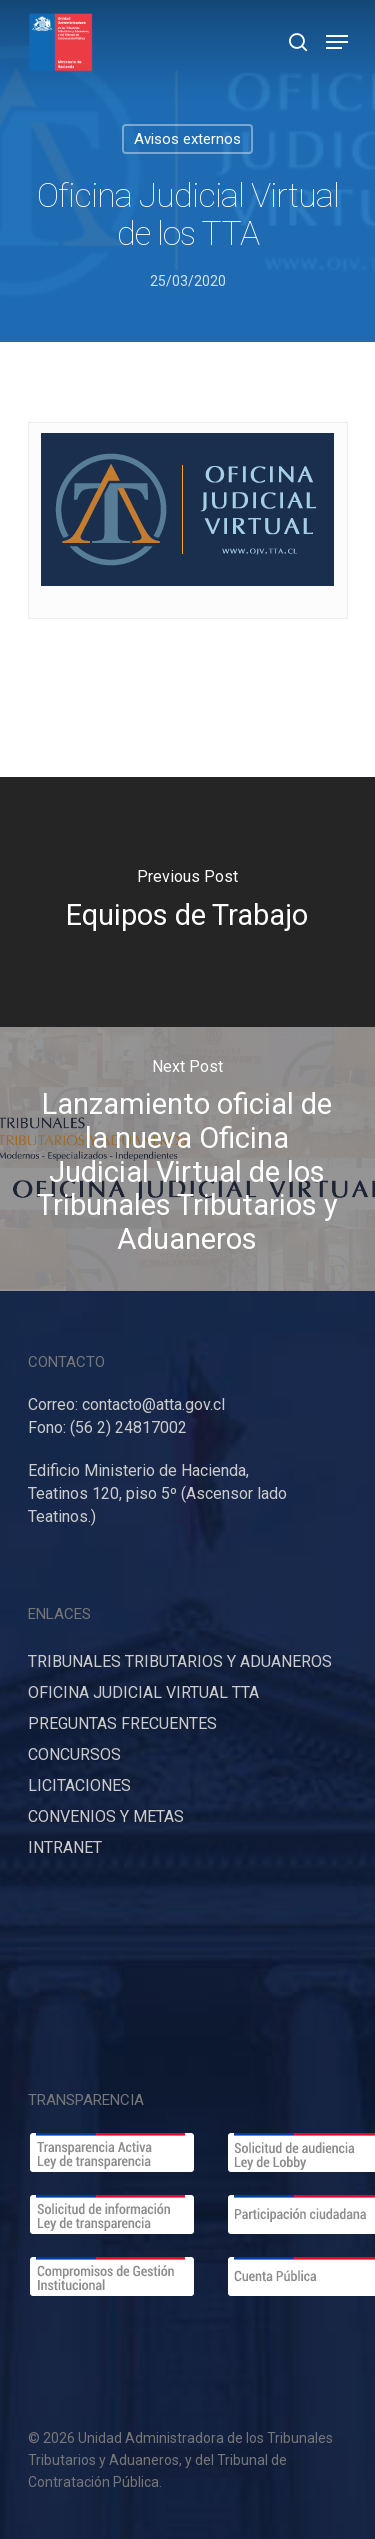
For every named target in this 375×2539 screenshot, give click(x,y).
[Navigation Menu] (337, 42)
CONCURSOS (74, 1754)
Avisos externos (187, 139)
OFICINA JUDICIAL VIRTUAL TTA (143, 1692)
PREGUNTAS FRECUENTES (122, 1723)
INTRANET (65, 1847)
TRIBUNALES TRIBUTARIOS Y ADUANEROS (180, 1661)
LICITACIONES (79, 1785)
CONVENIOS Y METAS (106, 1816)
